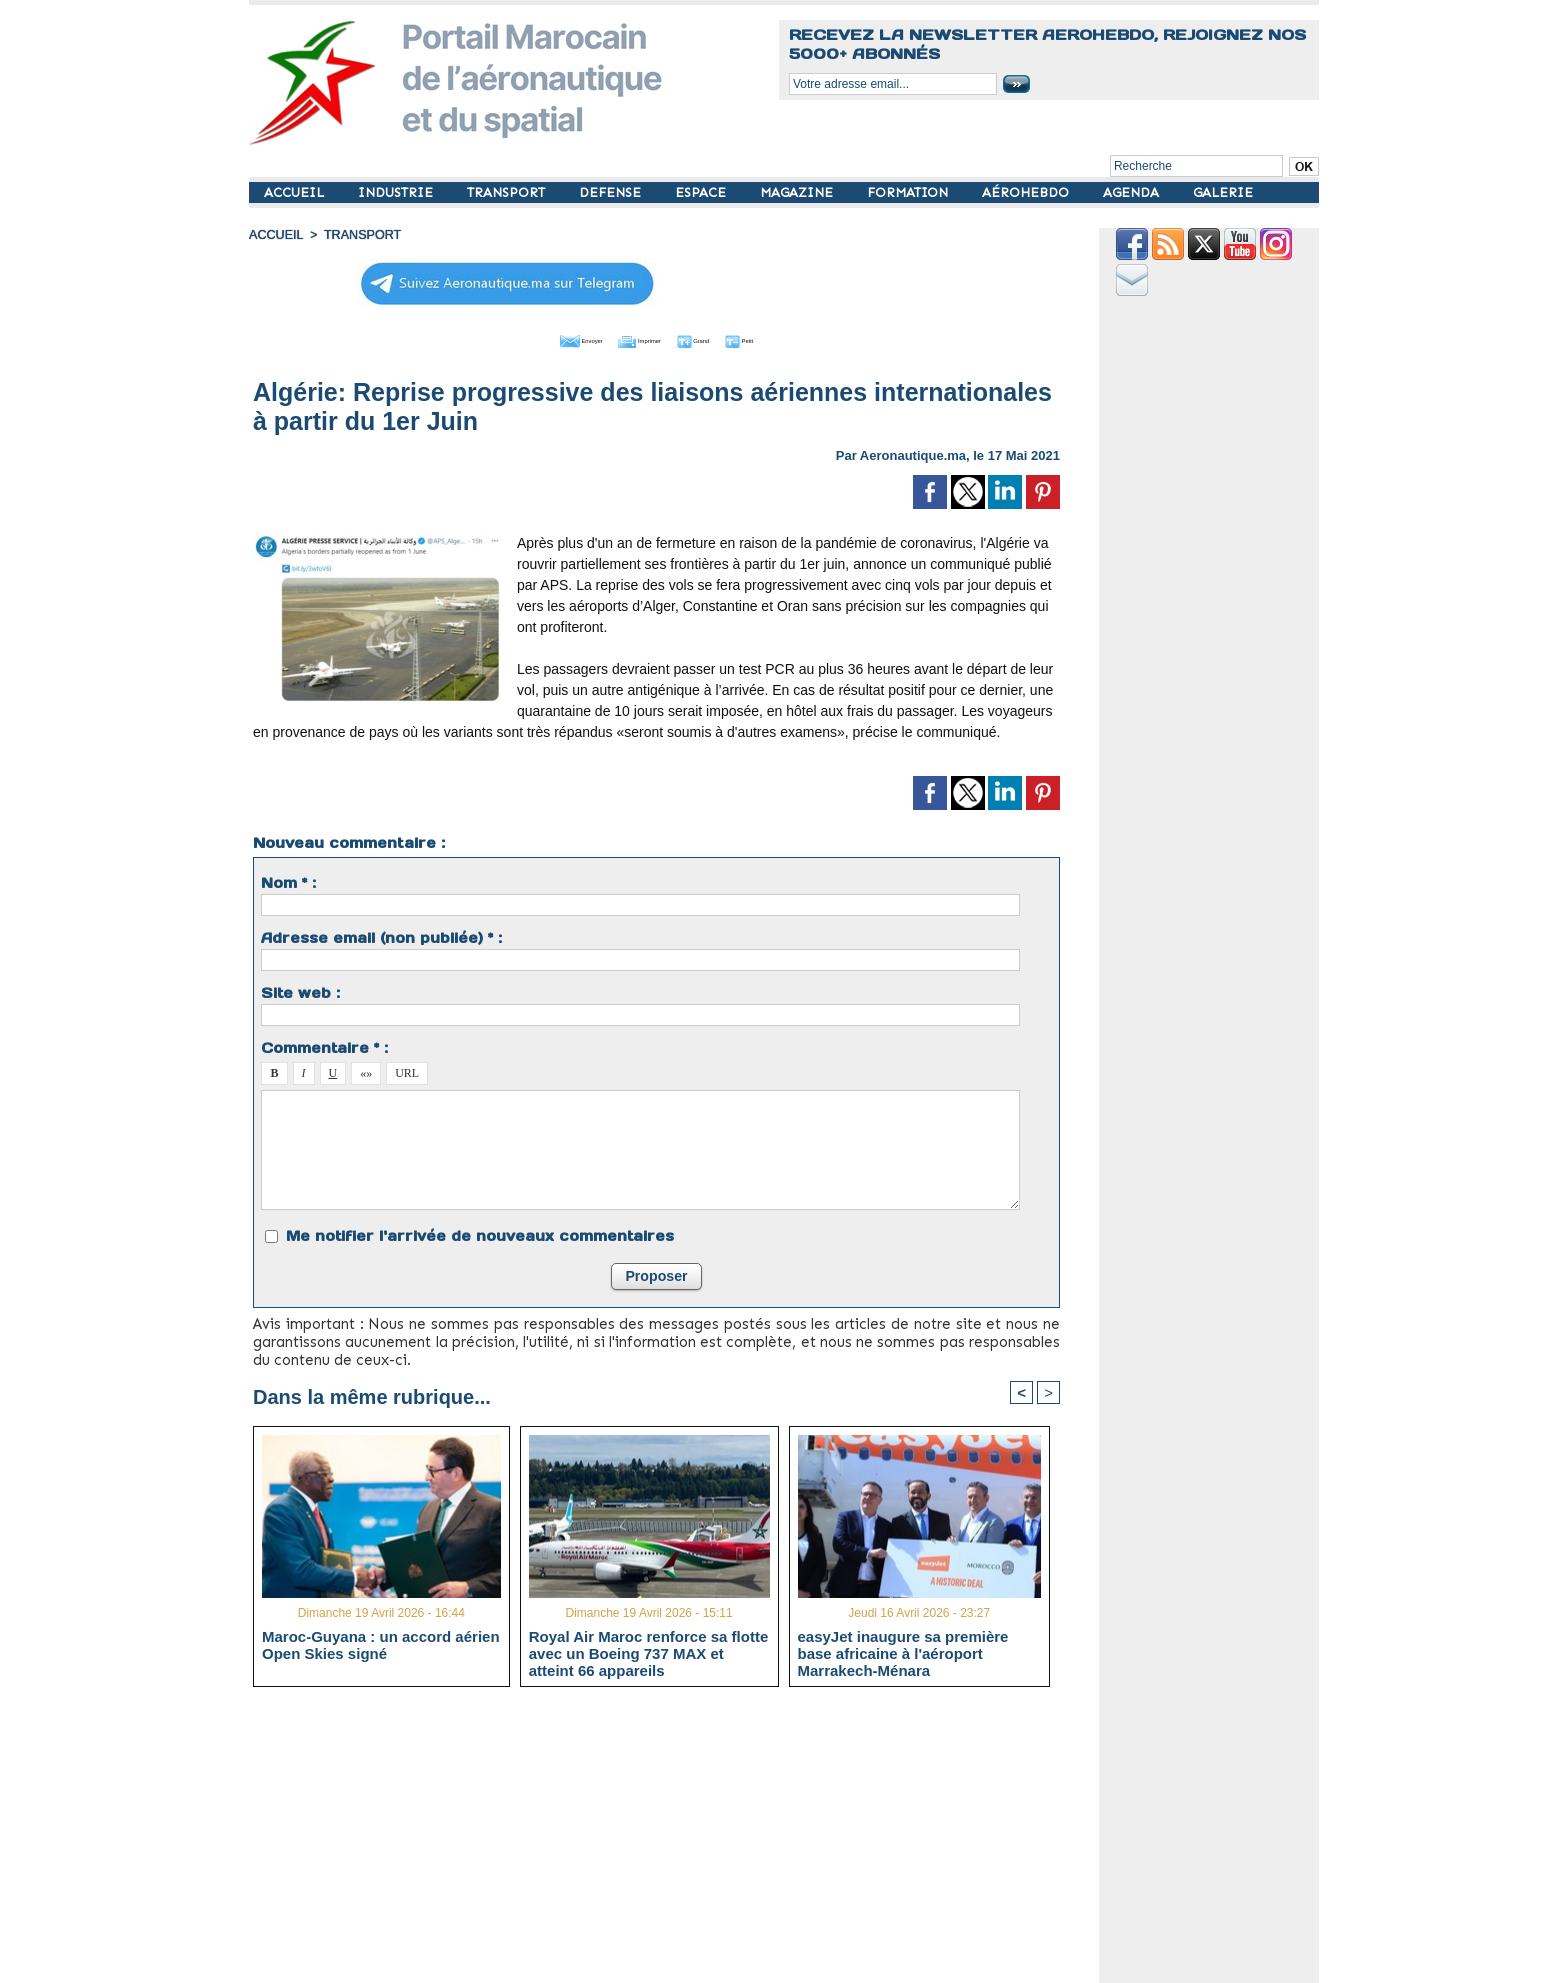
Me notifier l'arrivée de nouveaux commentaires (480, 1233)
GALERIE (1223, 192)
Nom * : (288, 880)
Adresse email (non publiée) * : (381, 935)
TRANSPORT (508, 192)
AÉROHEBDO (1027, 192)
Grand (717, 338)
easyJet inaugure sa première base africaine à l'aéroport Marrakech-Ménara (903, 1651)
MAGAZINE (798, 192)
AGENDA (1133, 192)
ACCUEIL (296, 192)
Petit (784, 338)
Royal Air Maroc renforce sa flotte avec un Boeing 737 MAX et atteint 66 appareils (649, 1651)
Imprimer (633, 338)
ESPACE (702, 192)
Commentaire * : (324, 1045)
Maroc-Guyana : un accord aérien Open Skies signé (381, 1643)
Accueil (275, 235)
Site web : (300, 990)
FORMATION (909, 192)
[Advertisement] (671, 1841)
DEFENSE (612, 192)
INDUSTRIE (397, 192)
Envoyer (542, 338)
